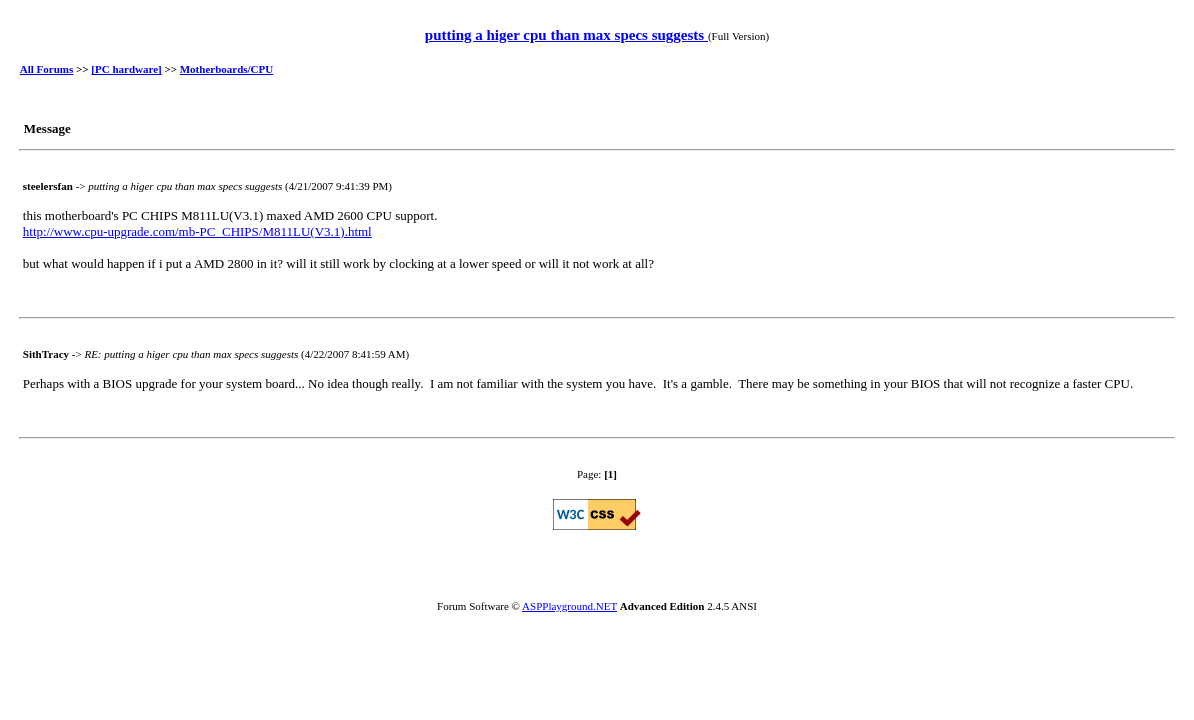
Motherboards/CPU (227, 69)
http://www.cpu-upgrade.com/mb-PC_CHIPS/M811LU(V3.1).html (197, 231)
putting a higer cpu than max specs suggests (566, 35)
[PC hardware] (126, 69)
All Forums (46, 69)
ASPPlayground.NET (569, 606)
